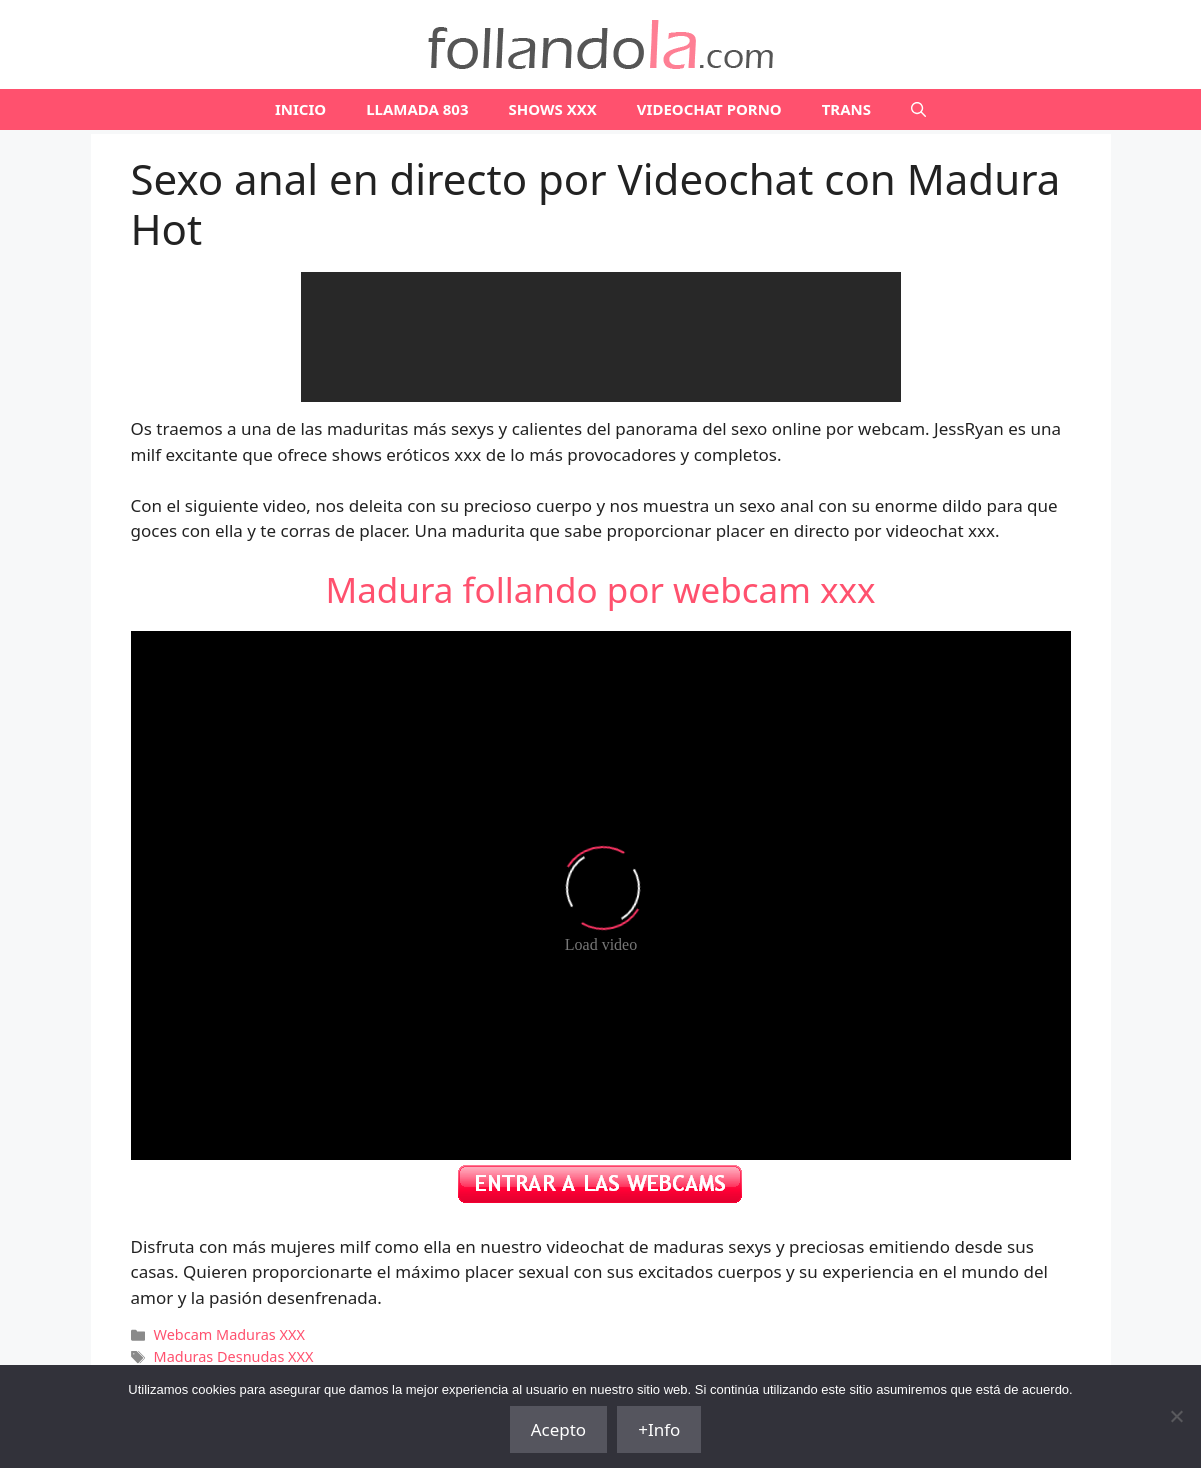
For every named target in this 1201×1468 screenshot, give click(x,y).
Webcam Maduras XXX (229, 1334)
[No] (1176, 1416)
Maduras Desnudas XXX (234, 1356)
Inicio (300, 109)
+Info (659, 1429)
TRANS (846, 109)
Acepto (559, 1429)
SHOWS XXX (553, 109)
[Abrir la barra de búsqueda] (918, 109)
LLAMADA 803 (417, 109)
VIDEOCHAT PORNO (709, 109)
